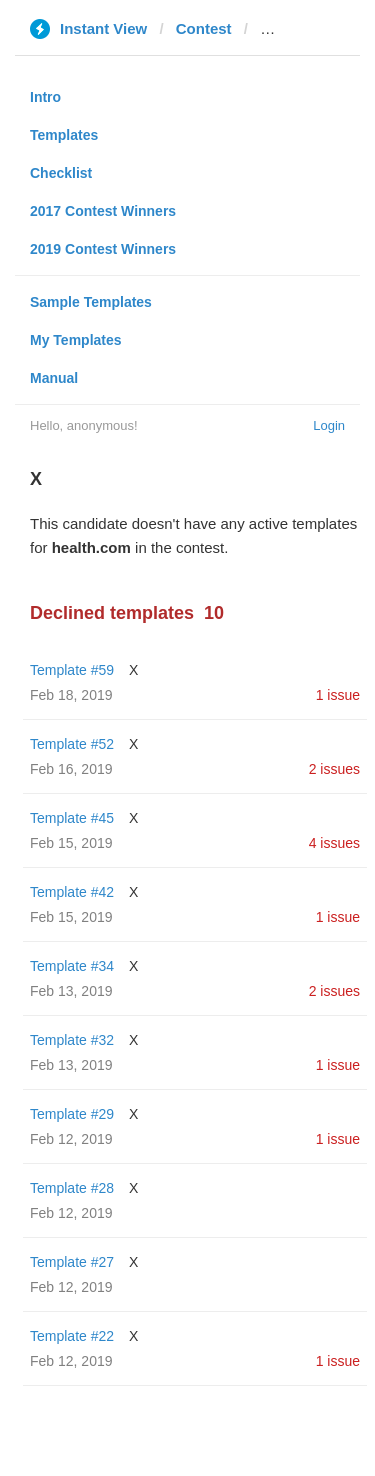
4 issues (334, 843)
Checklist (61, 173)
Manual (54, 378)
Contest (204, 28)
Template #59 (72, 670)
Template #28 (72, 1188)
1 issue (338, 695)
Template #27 (72, 1262)
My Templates (76, 340)
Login (329, 425)
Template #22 (72, 1336)
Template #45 (72, 818)
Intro (45, 97)
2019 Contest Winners (103, 249)
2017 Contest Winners (103, 211)
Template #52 (72, 744)
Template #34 (72, 966)
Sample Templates (91, 302)
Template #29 (72, 1114)
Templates (64, 135)
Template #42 (72, 892)
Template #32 (72, 1040)
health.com (299, 28)
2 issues (334, 769)
